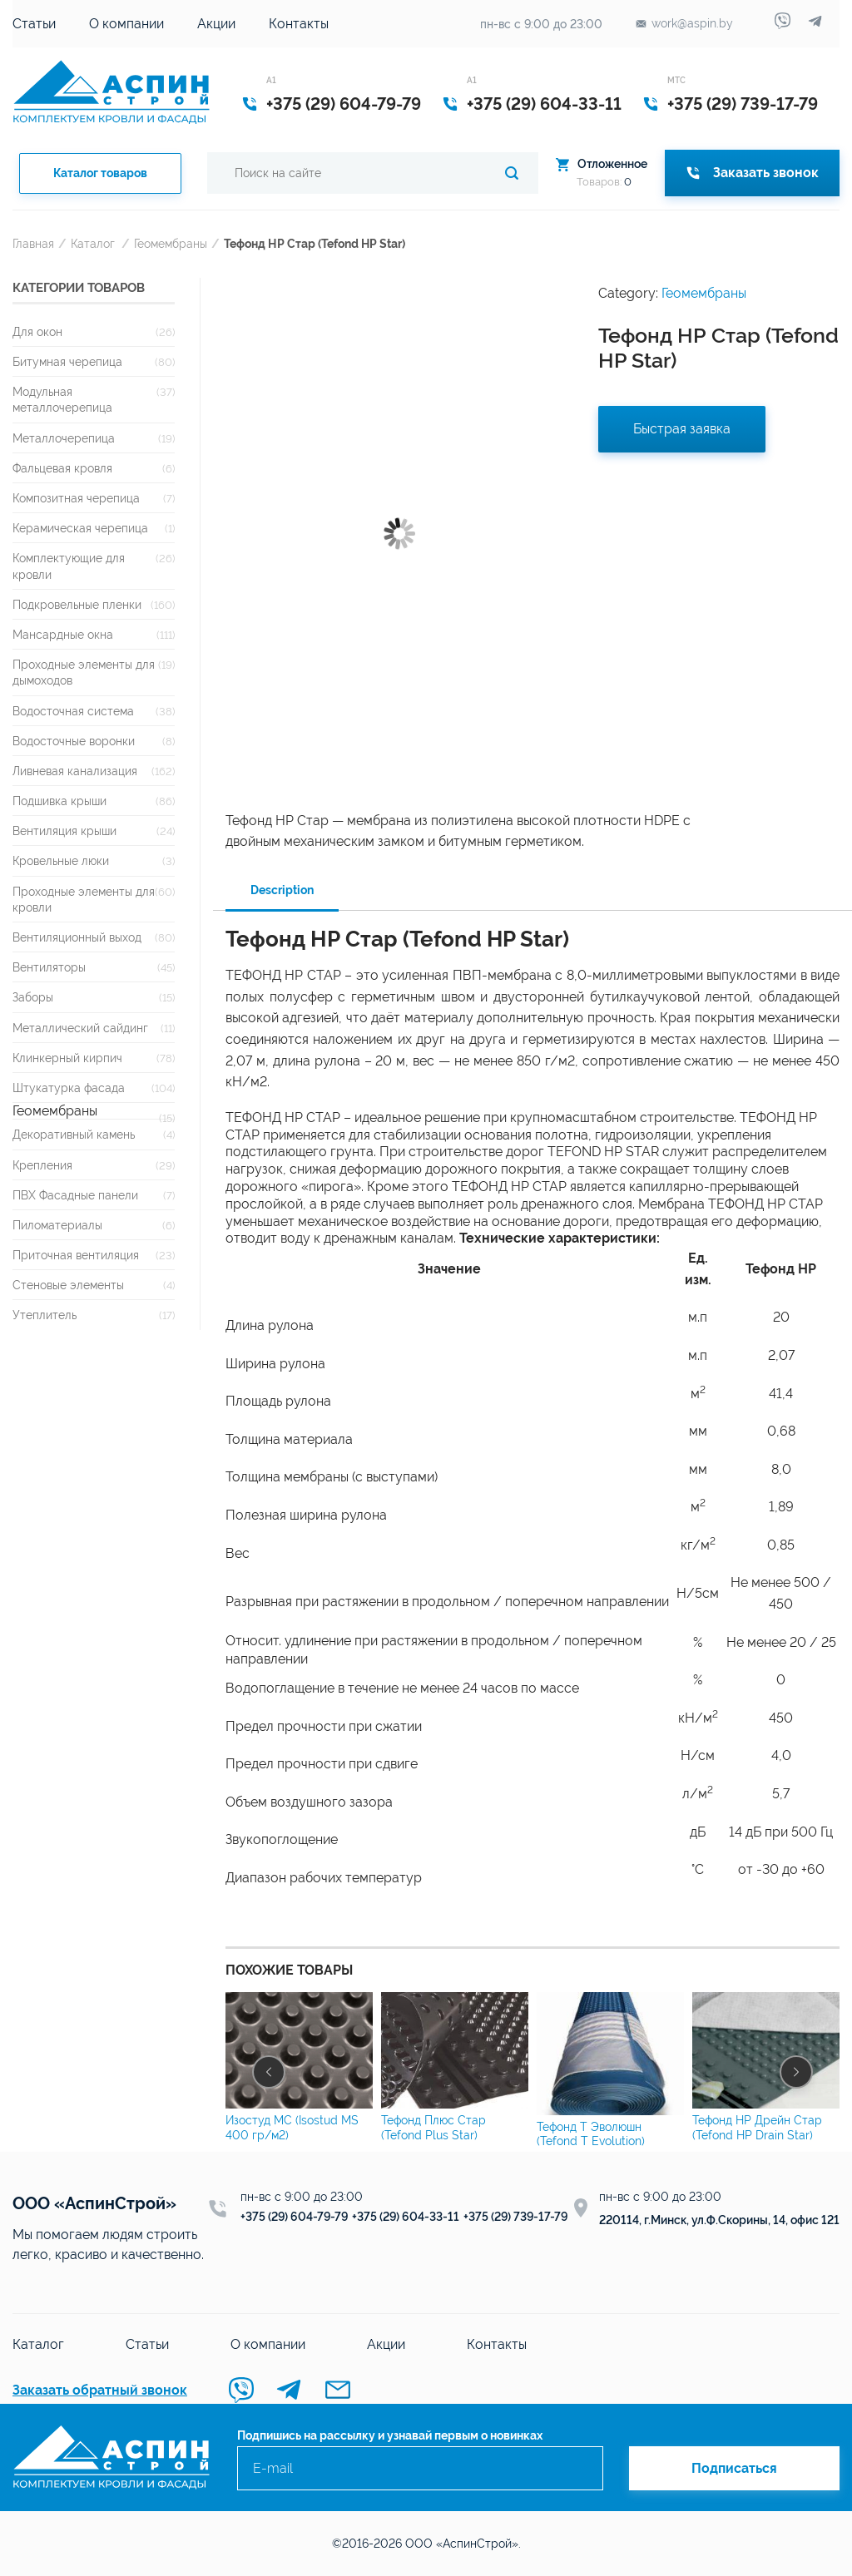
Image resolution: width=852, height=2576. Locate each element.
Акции (216, 24)
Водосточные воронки (73, 741)
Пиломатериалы (57, 1225)
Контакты (299, 24)
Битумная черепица (67, 361)
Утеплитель (44, 1315)
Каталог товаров (100, 173)
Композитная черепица (76, 498)
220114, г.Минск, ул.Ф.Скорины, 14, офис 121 (719, 2220)
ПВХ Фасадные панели (75, 1195)
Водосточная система (73, 711)
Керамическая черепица (80, 528)
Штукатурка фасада (68, 1087)
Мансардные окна (62, 634)
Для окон (37, 331)
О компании (126, 24)
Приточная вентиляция (75, 1255)
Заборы (32, 997)
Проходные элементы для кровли (83, 899)
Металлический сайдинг (80, 1028)
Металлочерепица (63, 438)
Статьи (34, 24)
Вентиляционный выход (76, 937)
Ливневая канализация (74, 771)
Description (282, 890)
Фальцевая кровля (62, 468)
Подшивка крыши (59, 801)
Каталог (93, 243)
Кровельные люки (60, 860)
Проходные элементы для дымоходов (83, 672)
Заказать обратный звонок (99, 2390)
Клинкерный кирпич (67, 1058)
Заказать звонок (752, 172)
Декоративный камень (73, 1134)
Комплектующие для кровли (68, 566)
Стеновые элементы (68, 1285)
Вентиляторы (49, 967)
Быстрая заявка (682, 429)
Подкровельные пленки (76, 604)
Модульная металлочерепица (62, 399)
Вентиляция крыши (64, 830)
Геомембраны (170, 243)
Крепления (42, 1165)
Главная (33, 243)
